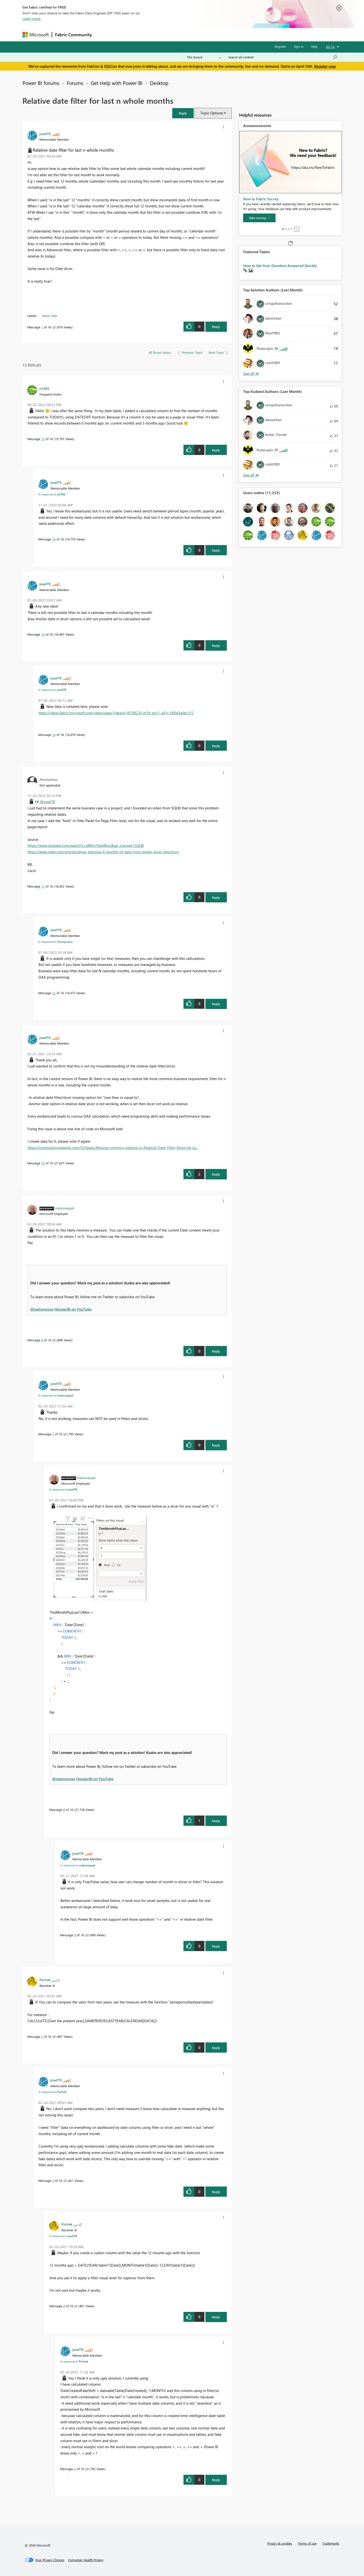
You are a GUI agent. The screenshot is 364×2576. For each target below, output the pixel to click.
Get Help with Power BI (117, 82)
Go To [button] (330, 47)
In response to (52, 494)
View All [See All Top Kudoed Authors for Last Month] (251, 475)
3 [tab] (289, 229)
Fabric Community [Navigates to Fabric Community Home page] (73, 34)
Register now (325, 66)
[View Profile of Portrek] (44, 1979)
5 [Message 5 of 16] (75, 2469)
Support (227, 34)
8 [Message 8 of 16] (64, 1809)
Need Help (49, 315)
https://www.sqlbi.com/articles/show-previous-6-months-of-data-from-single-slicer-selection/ (103, 851)
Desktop (159, 82)
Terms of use (307, 2543)
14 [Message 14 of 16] (54, 734)
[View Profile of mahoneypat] (64, 1207)
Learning (207, 34)
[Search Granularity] (204, 57)
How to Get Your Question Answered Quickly (280, 265)
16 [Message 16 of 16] (54, 539)
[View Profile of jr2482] (44, 388)
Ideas (144, 34)
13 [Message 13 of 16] (43, 634)
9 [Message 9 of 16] (75, 1935)
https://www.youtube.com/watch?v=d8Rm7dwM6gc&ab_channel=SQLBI (86, 845)
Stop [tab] (296, 229)
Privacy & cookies (279, 2543)
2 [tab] (286, 229)
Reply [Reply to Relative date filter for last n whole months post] (216, 326)
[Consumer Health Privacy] (85, 2560)
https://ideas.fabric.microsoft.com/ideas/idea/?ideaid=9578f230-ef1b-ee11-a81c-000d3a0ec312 (116, 712)
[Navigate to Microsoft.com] (35, 34)
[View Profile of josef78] (45, 133)
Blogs (188, 34)
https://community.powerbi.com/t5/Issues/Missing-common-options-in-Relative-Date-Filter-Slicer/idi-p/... (113, 1147)
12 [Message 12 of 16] (54, 993)
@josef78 (47, 801)
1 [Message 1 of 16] (42, 327)
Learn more (31, 18)
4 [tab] (292, 229)
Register (280, 46)
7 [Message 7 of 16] (53, 1434)
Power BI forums (40, 82)
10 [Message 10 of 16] (43, 1163)
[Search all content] (283, 57)
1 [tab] (283, 229)
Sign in (298, 46)
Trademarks (330, 2543)
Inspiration (124, 34)
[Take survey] (259, 217)
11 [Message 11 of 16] (43, 886)
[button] (183, 113)
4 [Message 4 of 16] (64, 2306)
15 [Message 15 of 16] (43, 439)
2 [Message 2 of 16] (42, 2036)
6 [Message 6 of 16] (42, 1340)
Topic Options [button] (211, 113)
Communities (166, 34)
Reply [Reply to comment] (216, 450)
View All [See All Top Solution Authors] (251, 373)
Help (314, 46)
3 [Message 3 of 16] (53, 2180)
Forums (103, 34)
